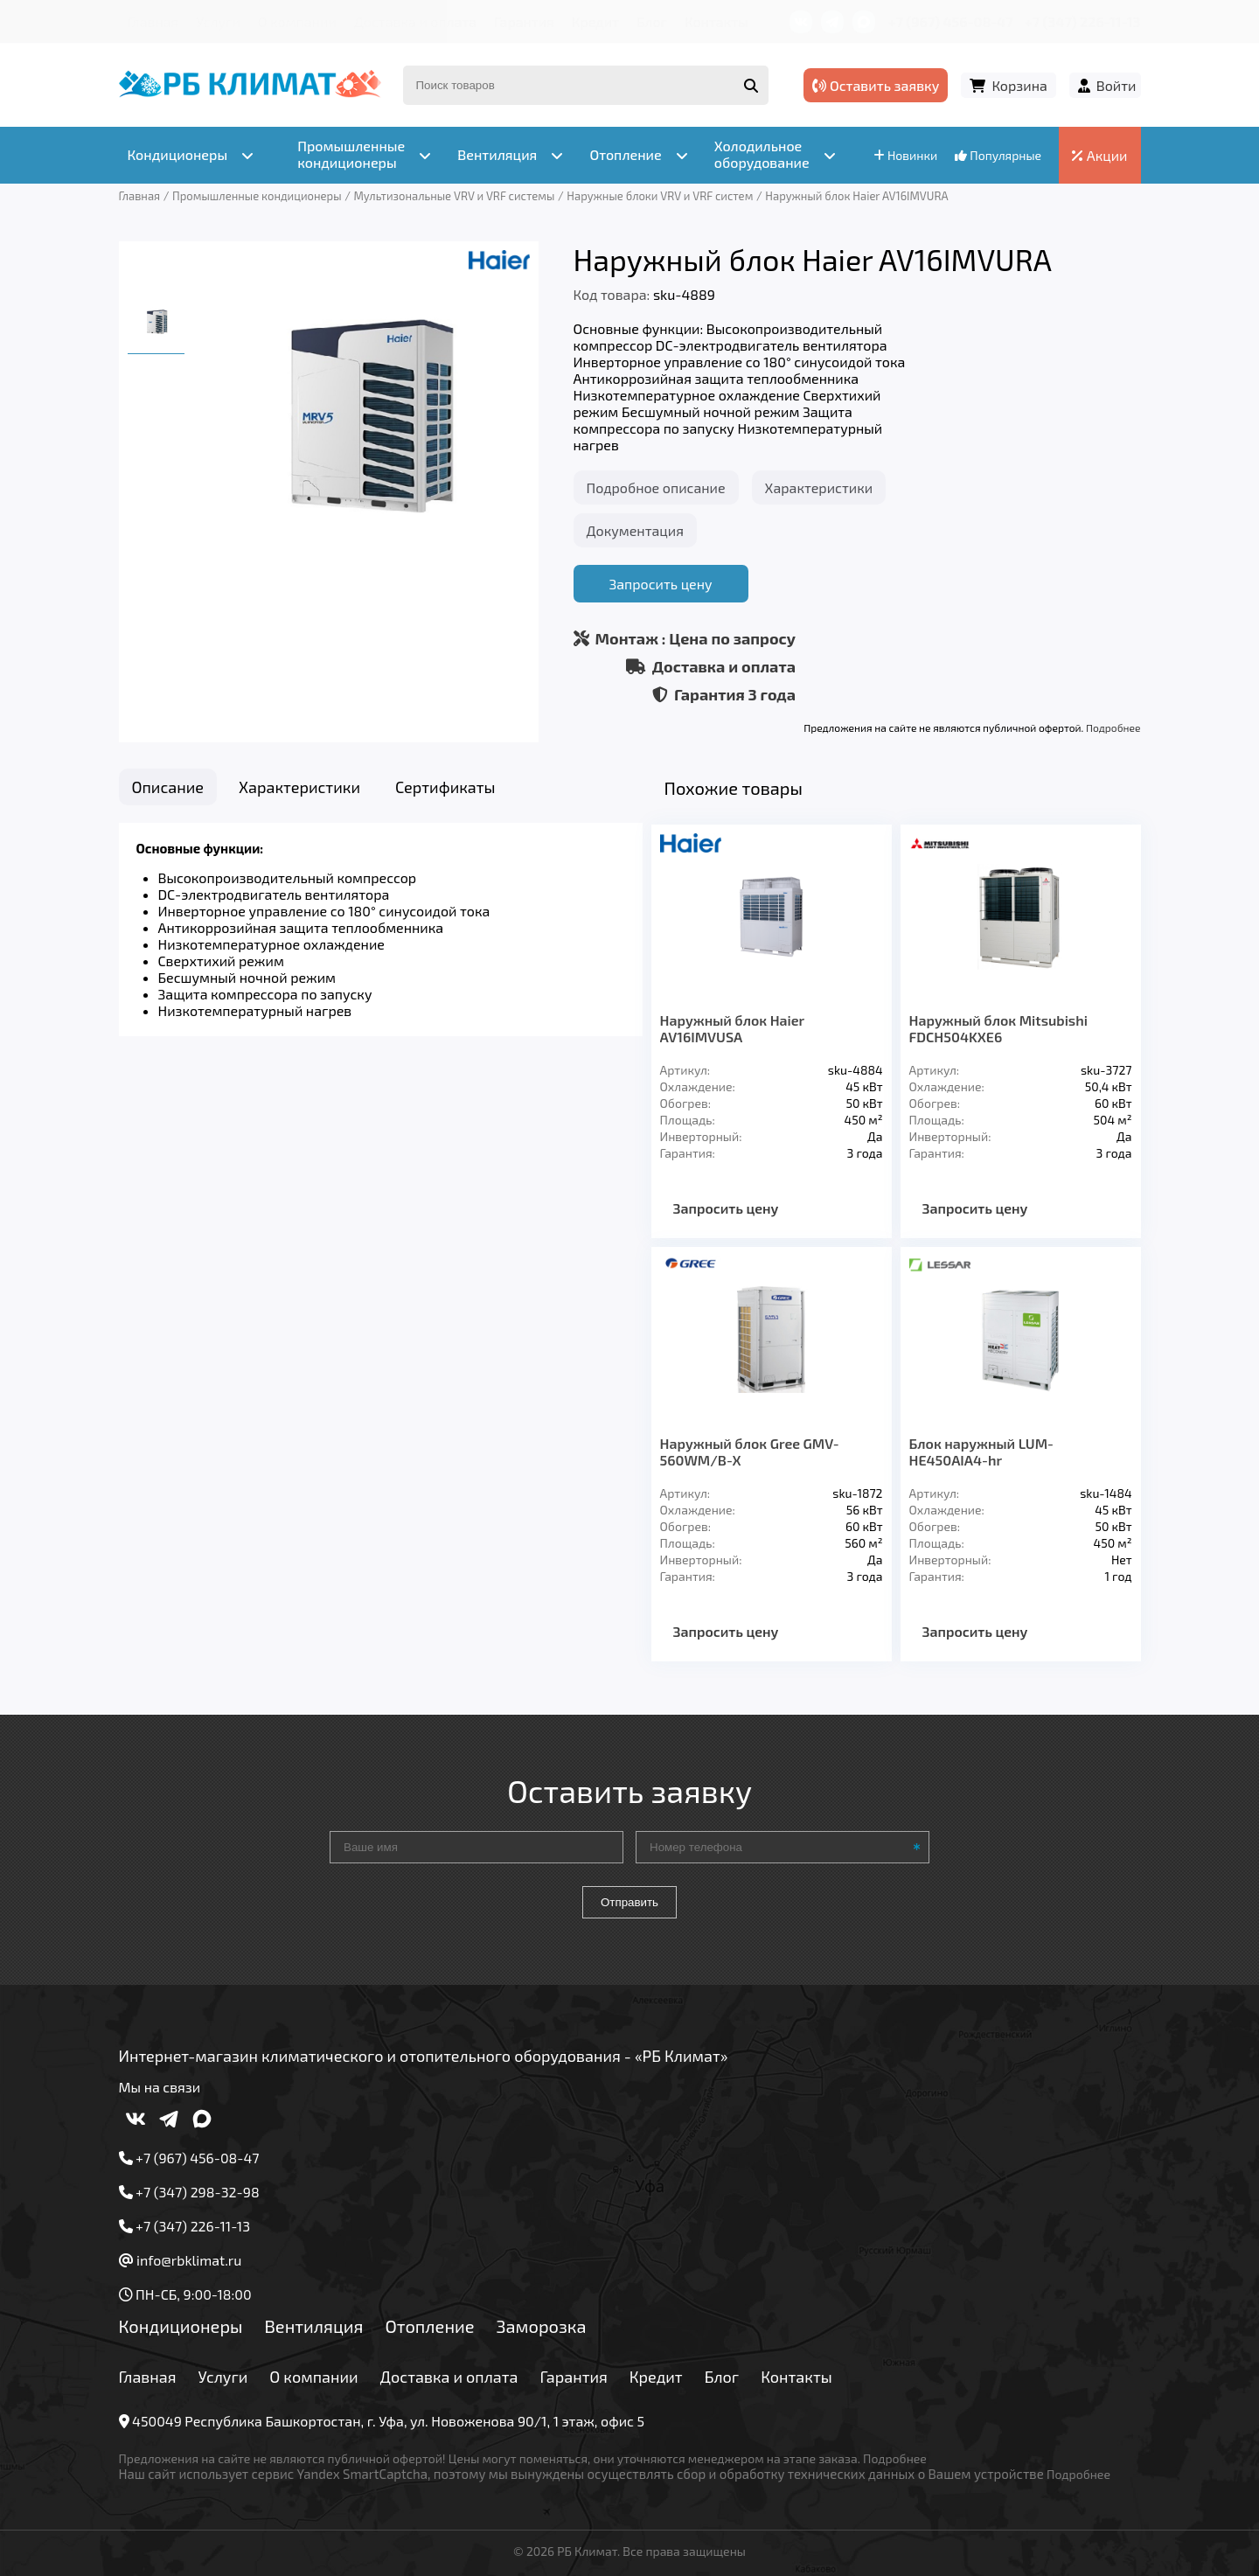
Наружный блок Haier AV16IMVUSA (732, 1028)
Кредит (595, 21)
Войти (1116, 85)
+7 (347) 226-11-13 (1082, 21)
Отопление (429, 2325)
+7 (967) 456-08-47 (950, 21)
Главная (153, 21)
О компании (297, 21)
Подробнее (1113, 727)
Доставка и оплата (415, 21)
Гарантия (524, 21)
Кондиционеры (181, 2325)
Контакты (716, 21)
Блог (651, 21)
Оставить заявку (875, 85)
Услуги (218, 21)
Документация (635, 530)
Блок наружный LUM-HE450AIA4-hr (981, 1451)
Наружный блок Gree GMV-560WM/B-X (749, 1451)
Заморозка (542, 2325)
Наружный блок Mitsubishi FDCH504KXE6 (998, 1028)
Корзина (1019, 85)
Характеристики (819, 487)
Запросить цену (660, 583)
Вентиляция (313, 2325)
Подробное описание (656, 487)
